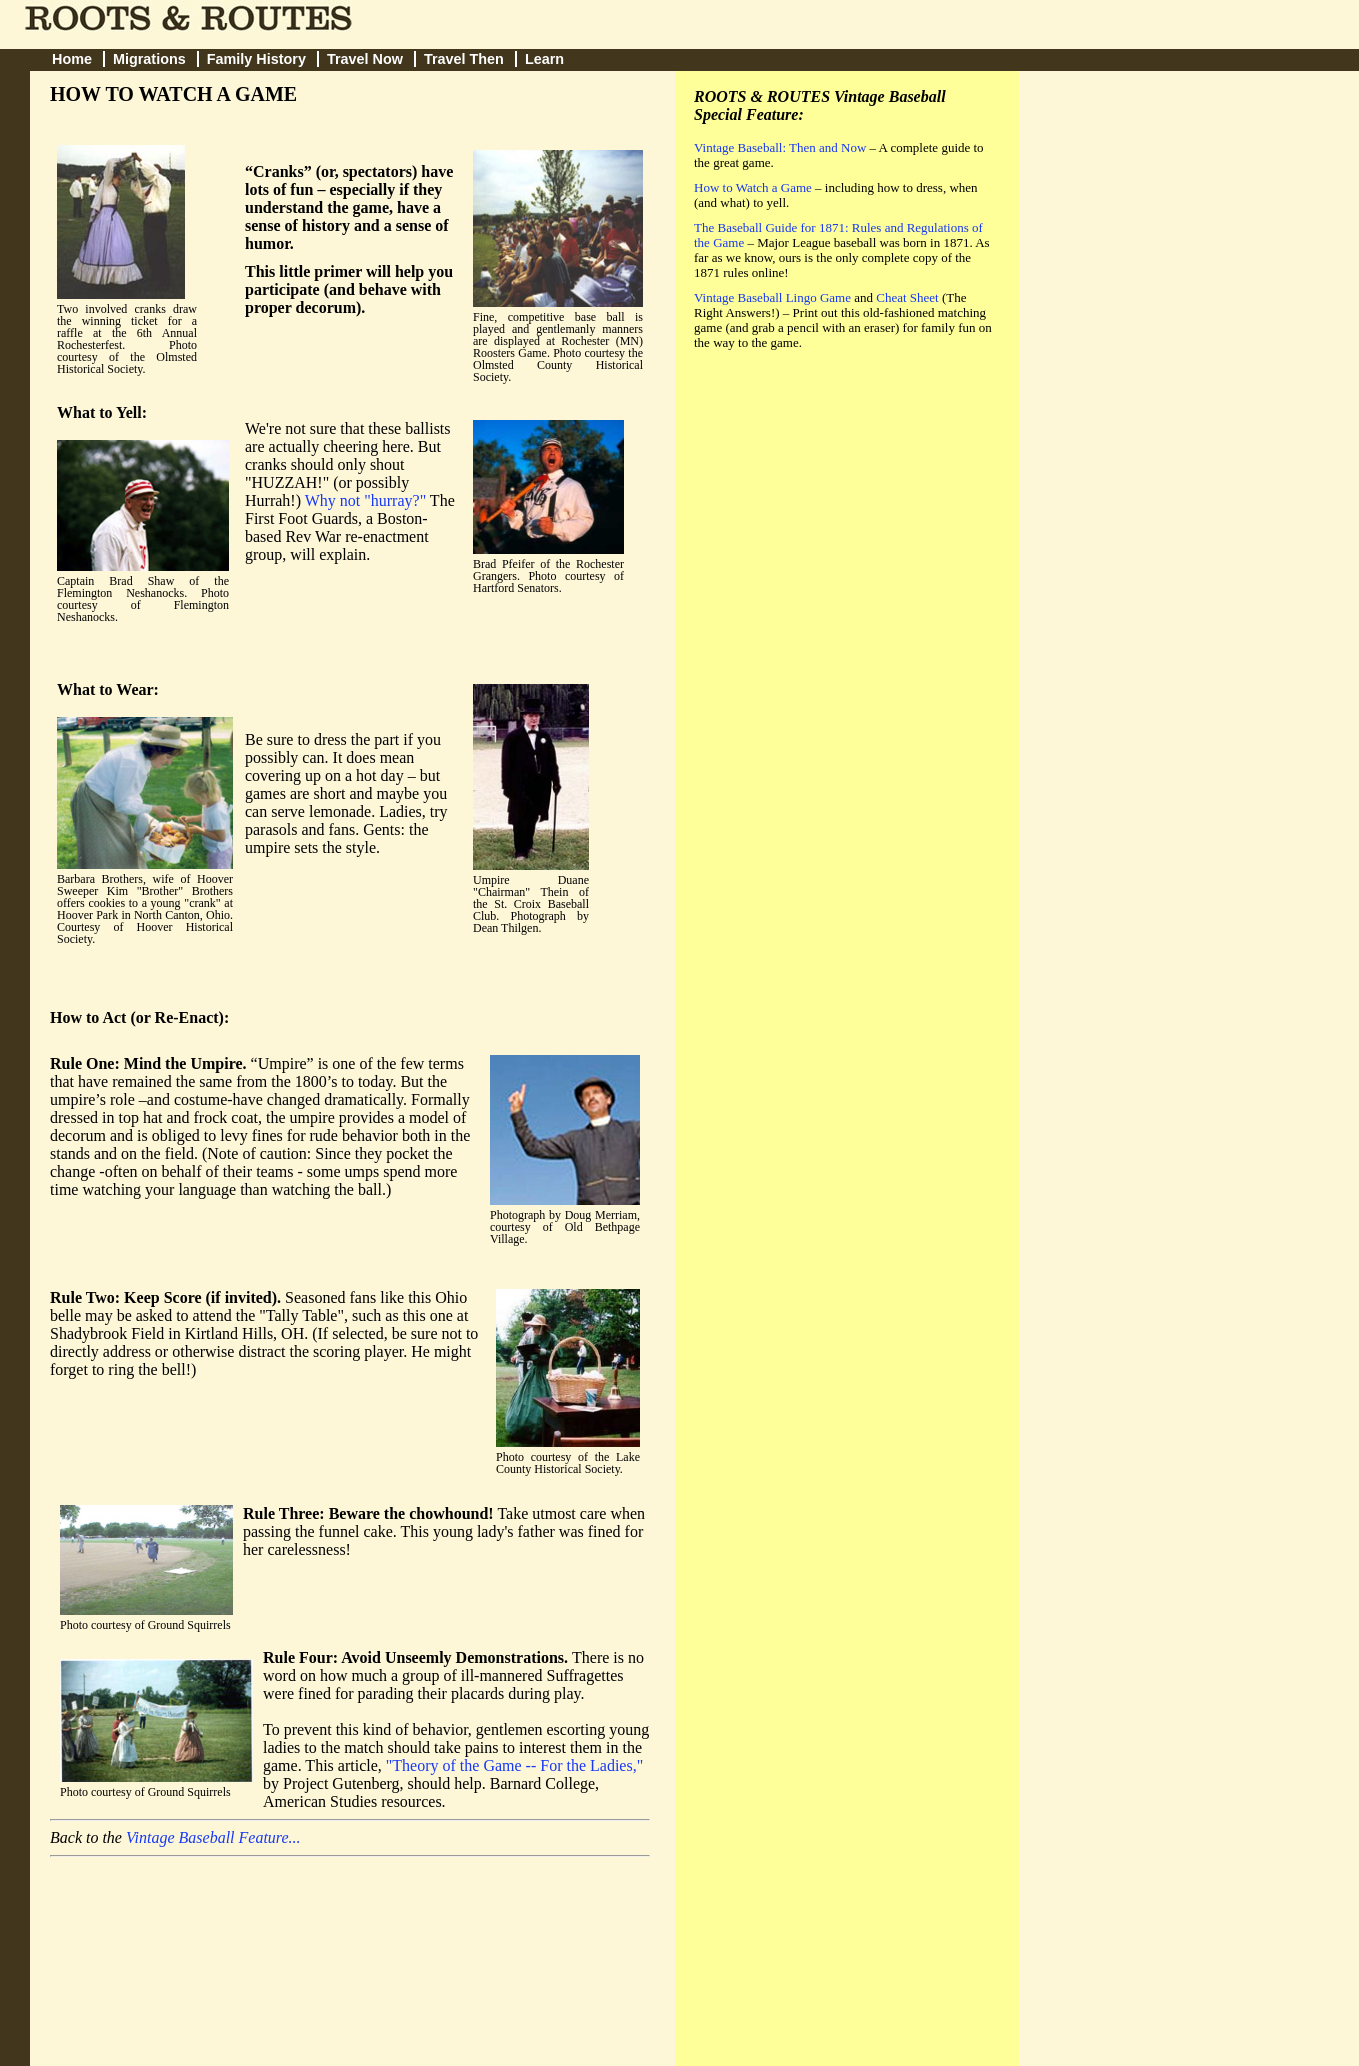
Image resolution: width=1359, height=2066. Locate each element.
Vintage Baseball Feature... (213, 1837)
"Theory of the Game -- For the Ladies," (514, 1765)
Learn (544, 59)
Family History (256, 59)
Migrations (149, 59)
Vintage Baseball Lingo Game (772, 297)
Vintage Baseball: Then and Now (780, 147)
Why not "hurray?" (365, 500)
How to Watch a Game (753, 187)
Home (72, 59)
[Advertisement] (844, 503)
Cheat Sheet (907, 297)
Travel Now (365, 59)
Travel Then (464, 59)
